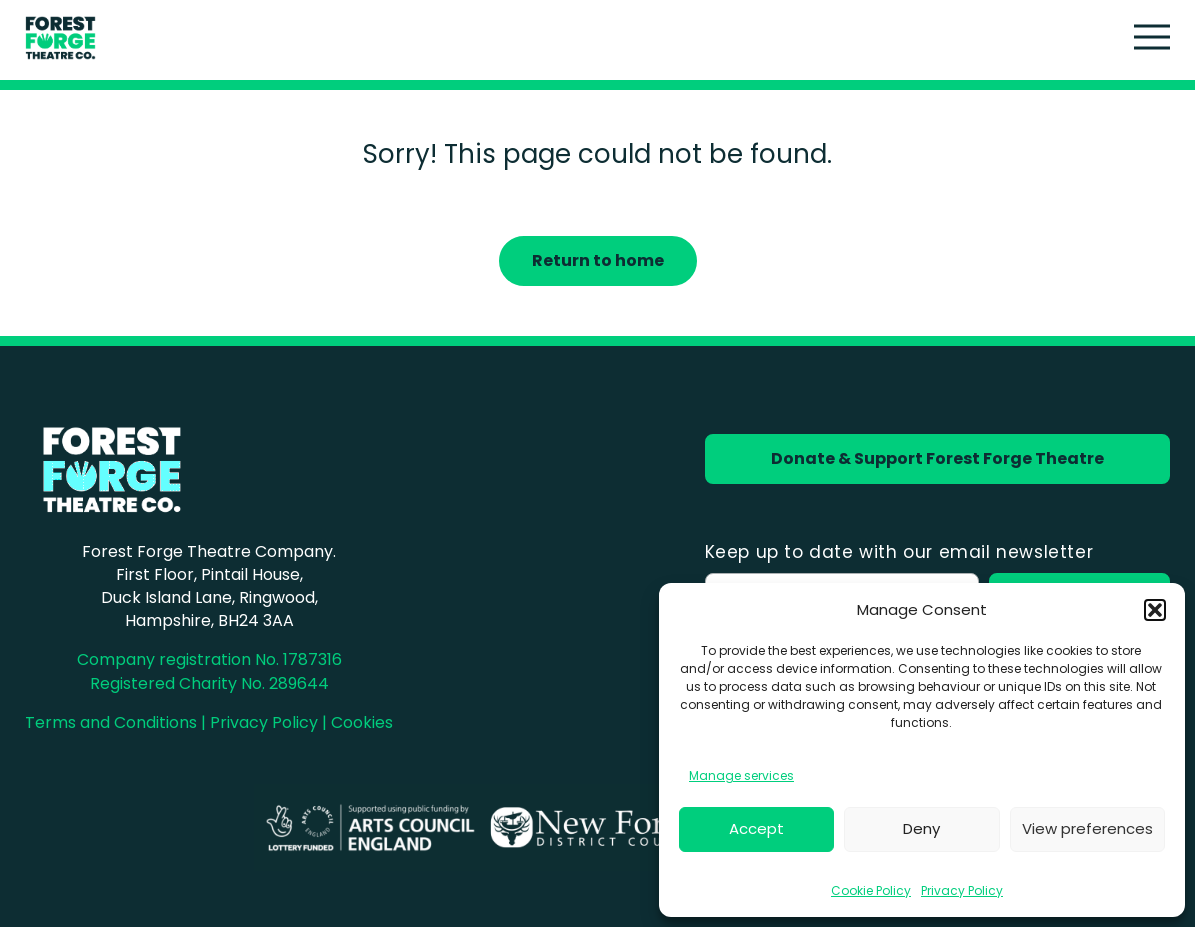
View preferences (1087, 828)
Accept (756, 828)
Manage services (741, 775)
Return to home (598, 260)
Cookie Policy (871, 890)
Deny (921, 828)
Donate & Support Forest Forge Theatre (937, 458)
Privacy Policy (962, 890)
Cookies (362, 722)
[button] (1155, 610)
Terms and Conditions (111, 722)
